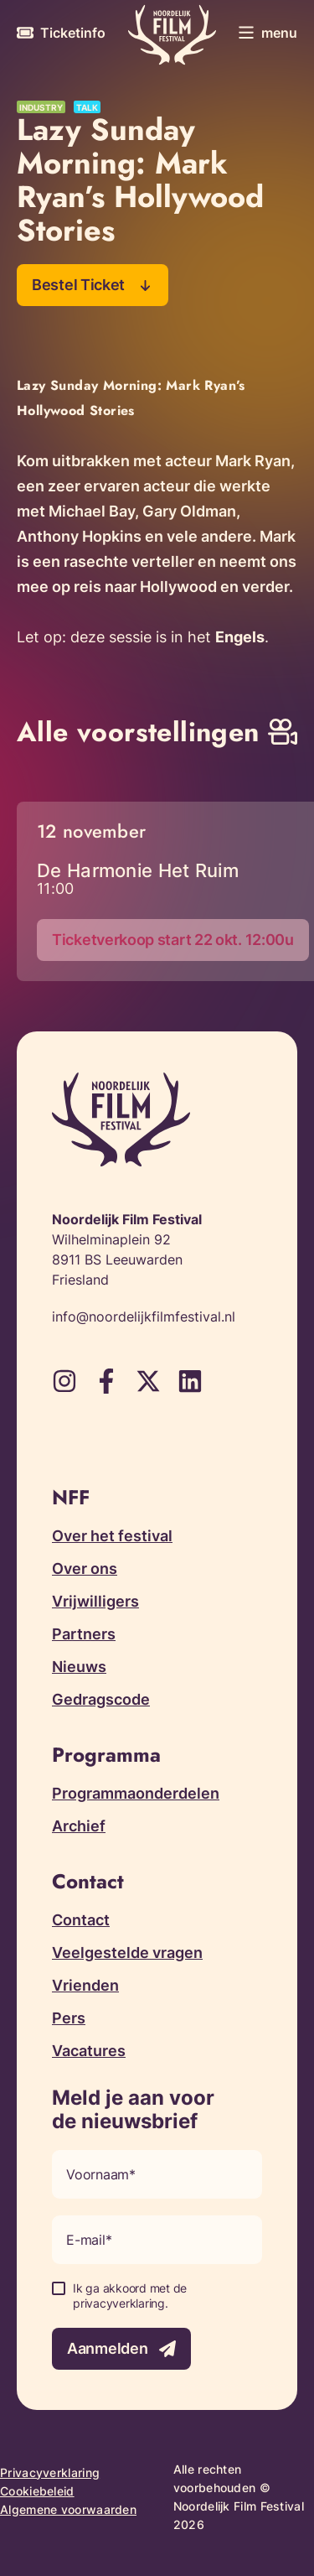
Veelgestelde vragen (127, 1952)
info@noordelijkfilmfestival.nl (143, 1316)
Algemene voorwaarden (68, 2509)
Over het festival (112, 1536)
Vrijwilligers (95, 1601)
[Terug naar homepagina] (172, 34)
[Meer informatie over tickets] (61, 32)
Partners (84, 1634)
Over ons (84, 1568)
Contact (81, 1920)
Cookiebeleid (37, 2491)
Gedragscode (101, 1699)
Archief (79, 1826)
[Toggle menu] (267, 32)
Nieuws (79, 1666)
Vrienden (85, 1985)
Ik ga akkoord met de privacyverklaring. (130, 2295)
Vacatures (89, 2050)
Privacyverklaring (50, 2472)
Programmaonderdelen (135, 1793)
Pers (68, 2018)
